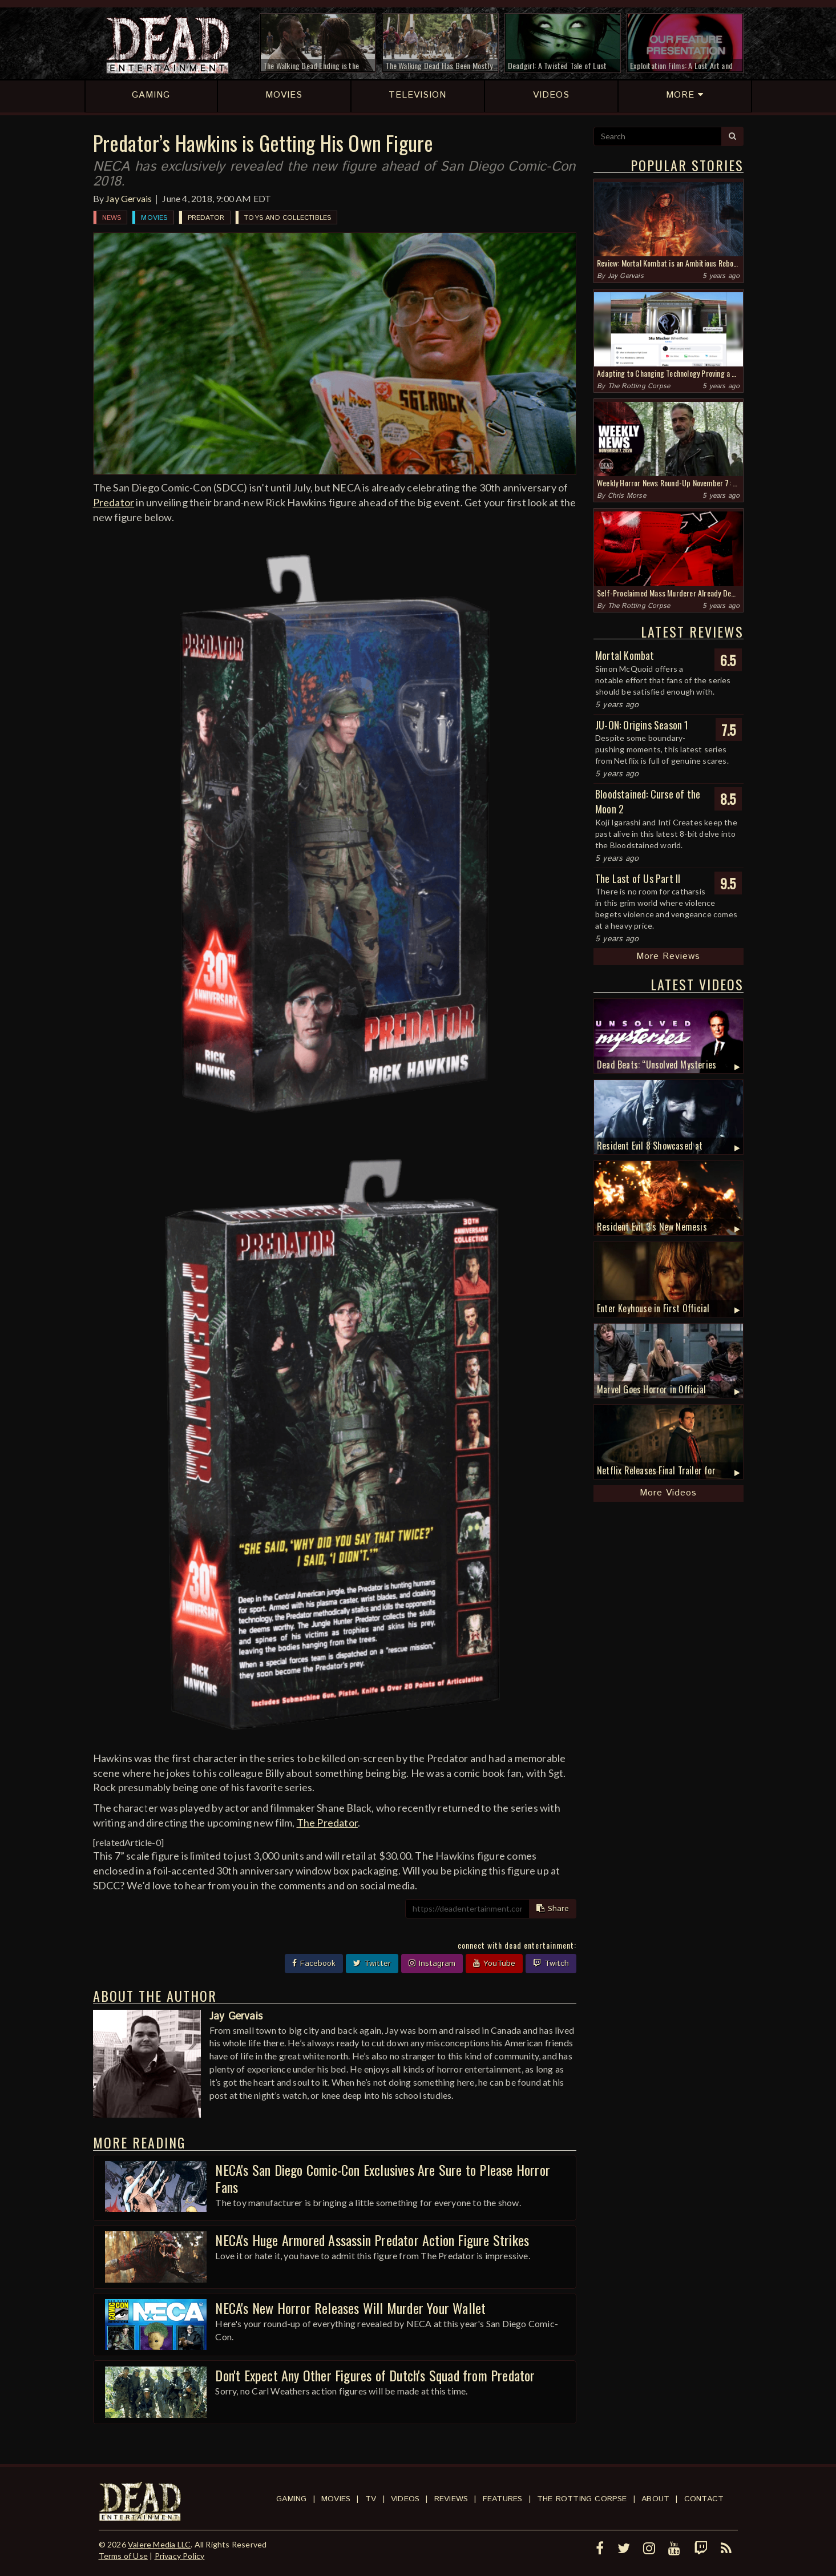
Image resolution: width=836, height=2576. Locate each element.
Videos (405, 2499)
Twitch (551, 1963)
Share (552, 1908)
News (112, 218)
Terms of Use (123, 2556)
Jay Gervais (129, 198)
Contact (704, 2499)
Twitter (372, 1963)
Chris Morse (627, 496)
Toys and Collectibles (287, 218)
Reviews (451, 2499)
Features (503, 2499)
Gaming (291, 2499)
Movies (154, 218)
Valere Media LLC (159, 2544)
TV (370, 2499)
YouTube (494, 1963)
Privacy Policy (180, 2556)
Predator (206, 218)
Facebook (314, 1963)
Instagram (432, 1963)
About (655, 2499)
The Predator (327, 1822)
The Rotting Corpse (639, 386)
